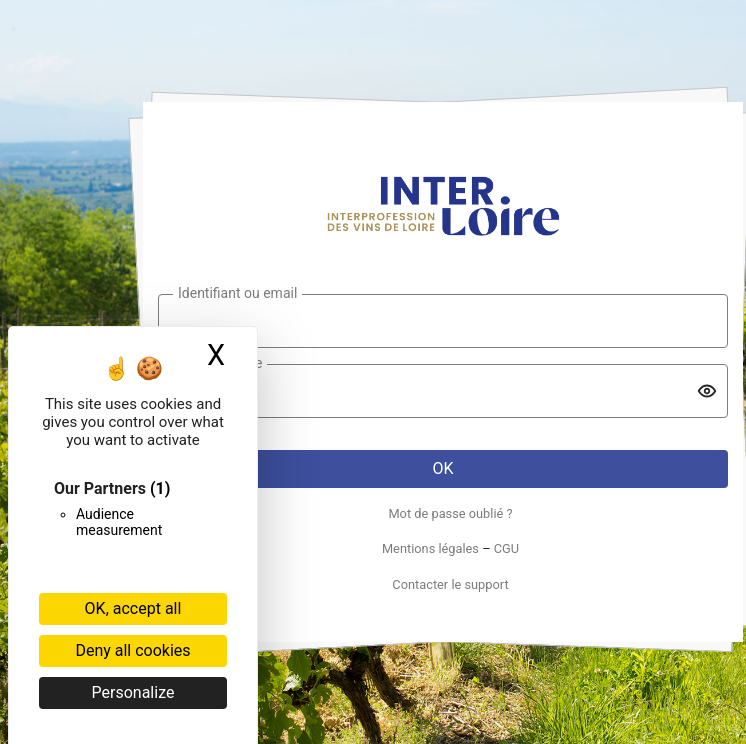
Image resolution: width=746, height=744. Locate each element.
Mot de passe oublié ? (450, 513)
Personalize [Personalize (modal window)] (133, 692)
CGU (506, 548)
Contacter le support (450, 584)
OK (442, 468)
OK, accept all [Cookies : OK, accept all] (133, 608)
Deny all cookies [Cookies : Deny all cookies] (132, 650)
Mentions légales (430, 548)
